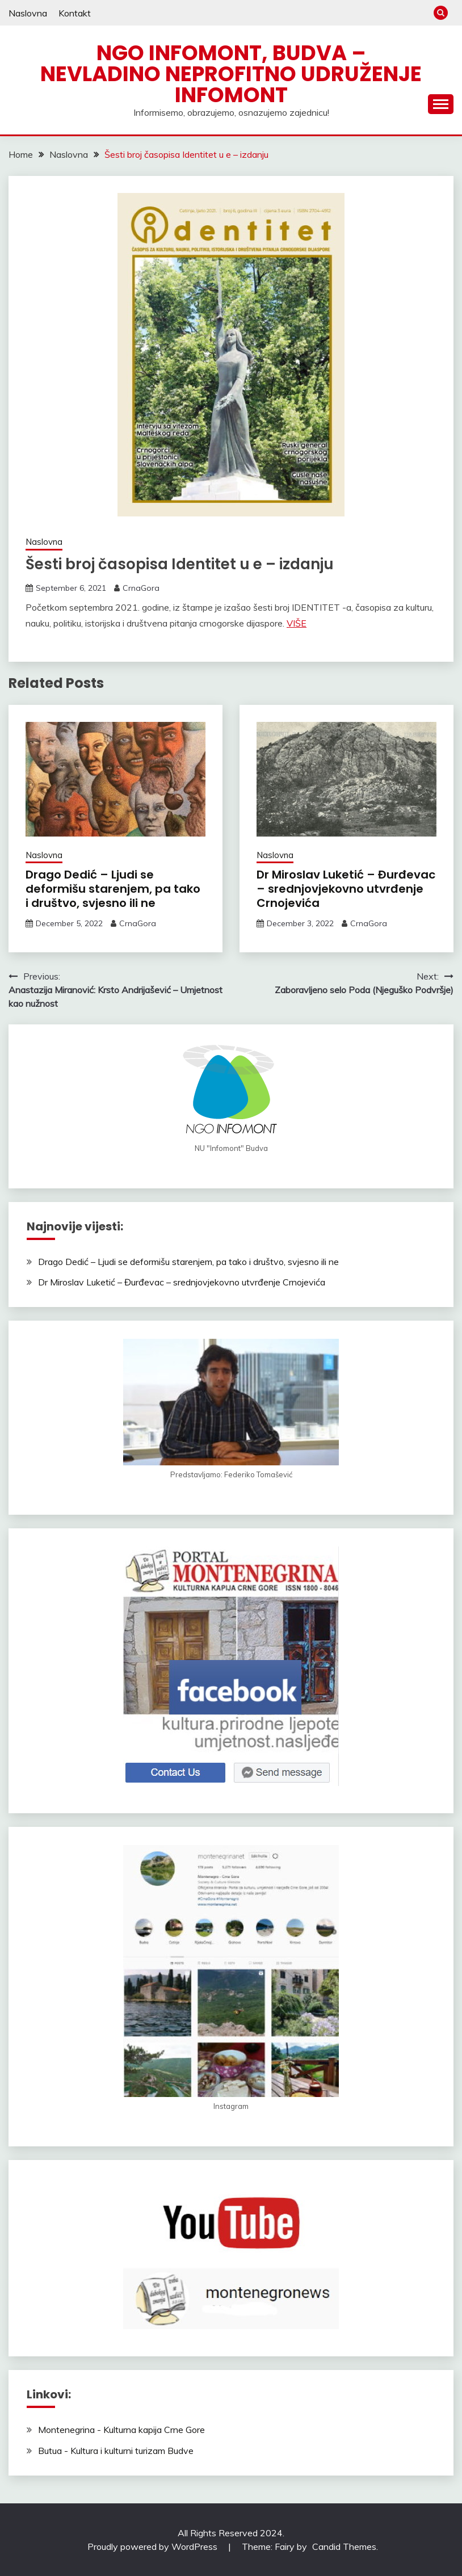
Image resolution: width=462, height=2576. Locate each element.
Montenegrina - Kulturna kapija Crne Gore (121, 2429)
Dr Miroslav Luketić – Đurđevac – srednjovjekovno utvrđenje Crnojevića (346, 889)
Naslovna (28, 13)
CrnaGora (141, 588)
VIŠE (296, 623)
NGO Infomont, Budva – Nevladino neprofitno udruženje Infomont (231, 74)
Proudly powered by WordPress (153, 2546)
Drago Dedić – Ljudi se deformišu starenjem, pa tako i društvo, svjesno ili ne (113, 889)
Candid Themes (344, 2546)
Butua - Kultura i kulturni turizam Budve (116, 2450)
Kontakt (74, 13)
